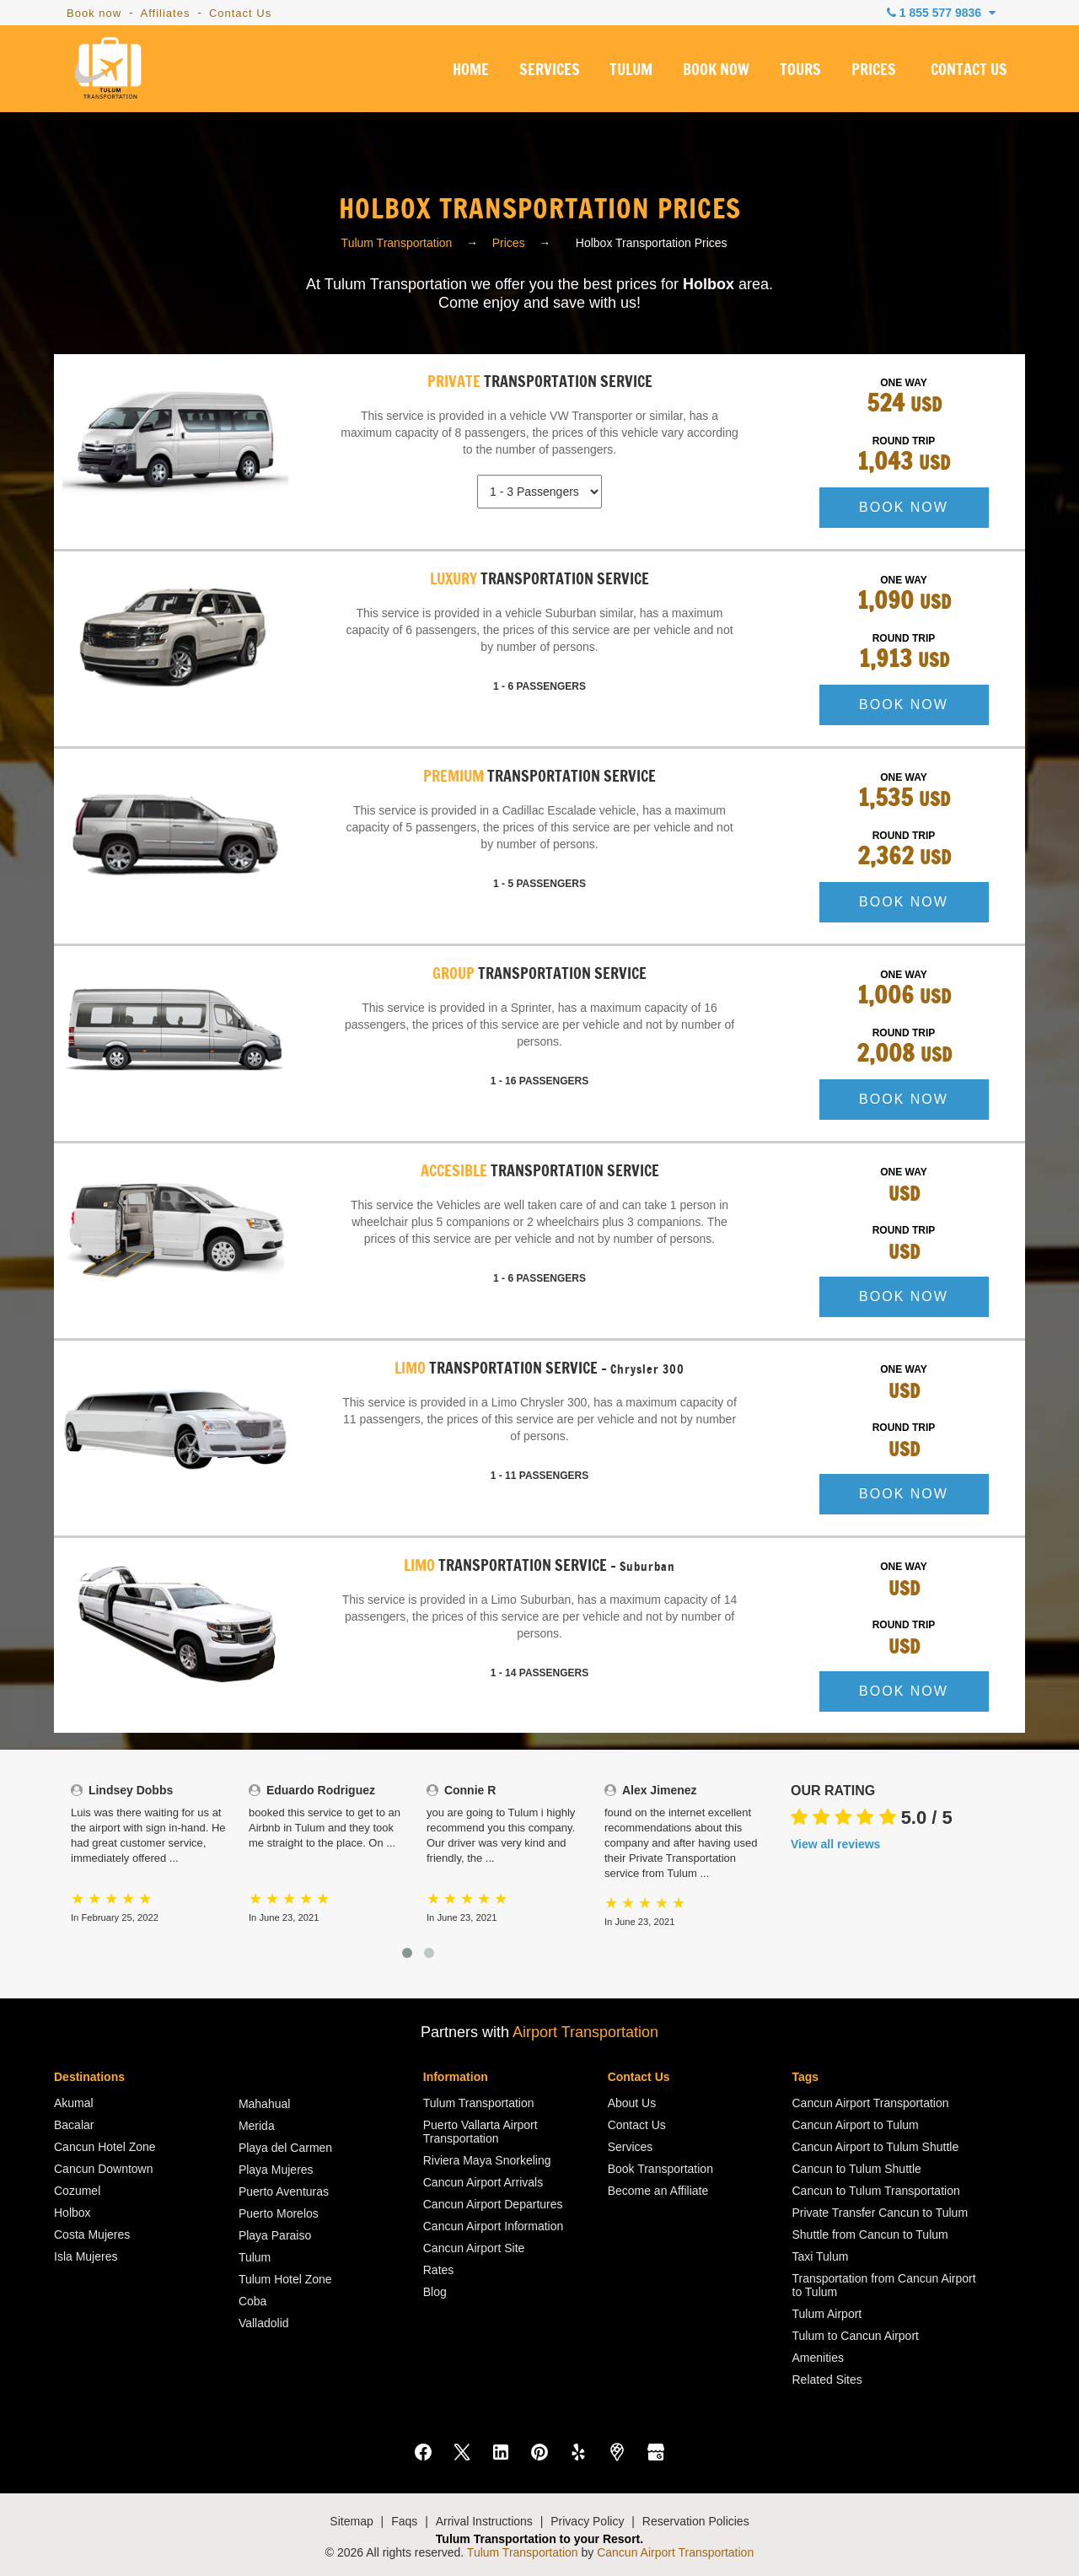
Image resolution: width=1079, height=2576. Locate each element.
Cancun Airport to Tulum (855, 2125)
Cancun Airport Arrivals (483, 2182)
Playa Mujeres (276, 2169)
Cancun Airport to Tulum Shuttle (875, 2147)
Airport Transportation (585, 2032)
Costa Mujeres (92, 2234)
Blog (435, 2292)
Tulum (255, 2257)
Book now (94, 13)
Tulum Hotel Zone (285, 2279)
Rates (438, 2270)
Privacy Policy (587, 2521)
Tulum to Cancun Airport (855, 2335)
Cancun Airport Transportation (870, 2103)
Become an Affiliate (658, 2190)
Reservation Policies (695, 2521)
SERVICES (549, 70)
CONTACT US (969, 70)
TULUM (630, 70)
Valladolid (264, 2323)
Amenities (818, 2357)
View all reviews (835, 1844)
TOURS (800, 70)
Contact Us (240, 13)
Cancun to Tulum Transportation (876, 2190)
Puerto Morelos (279, 2213)
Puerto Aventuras (284, 2191)
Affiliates (166, 13)
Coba (252, 2301)
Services (630, 2147)
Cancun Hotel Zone (105, 2147)
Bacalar (74, 2125)
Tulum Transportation (397, 243)
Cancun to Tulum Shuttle (856, 2168)
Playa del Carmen (285, 2147)
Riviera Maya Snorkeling (487, 2160)
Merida (257, 2125)
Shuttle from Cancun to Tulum (870, 2234)
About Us (632, 2103)
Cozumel (77, 2190)
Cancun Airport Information (493, 2226)
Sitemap (351, 2521)
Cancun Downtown (103, 2168)
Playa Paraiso (275, 2235)
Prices (508, 243)
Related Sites (827, 2379)
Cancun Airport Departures (493, 2204)
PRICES (873, 70)
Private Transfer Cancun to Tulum (880, 2212)
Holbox (72, 2212)
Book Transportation (660, 2168)
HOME (471, 70)
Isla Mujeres (85, 2256)
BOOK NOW (716, 70)
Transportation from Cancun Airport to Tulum (884, 2285)
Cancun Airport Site (474, 2248)
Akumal (74, 2103)
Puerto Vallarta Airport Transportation (480, 2131)
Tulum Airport (827, 2314)
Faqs (404, 2521)
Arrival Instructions (484, 2521)
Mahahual (265, 2104)
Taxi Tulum (820, 2256)
